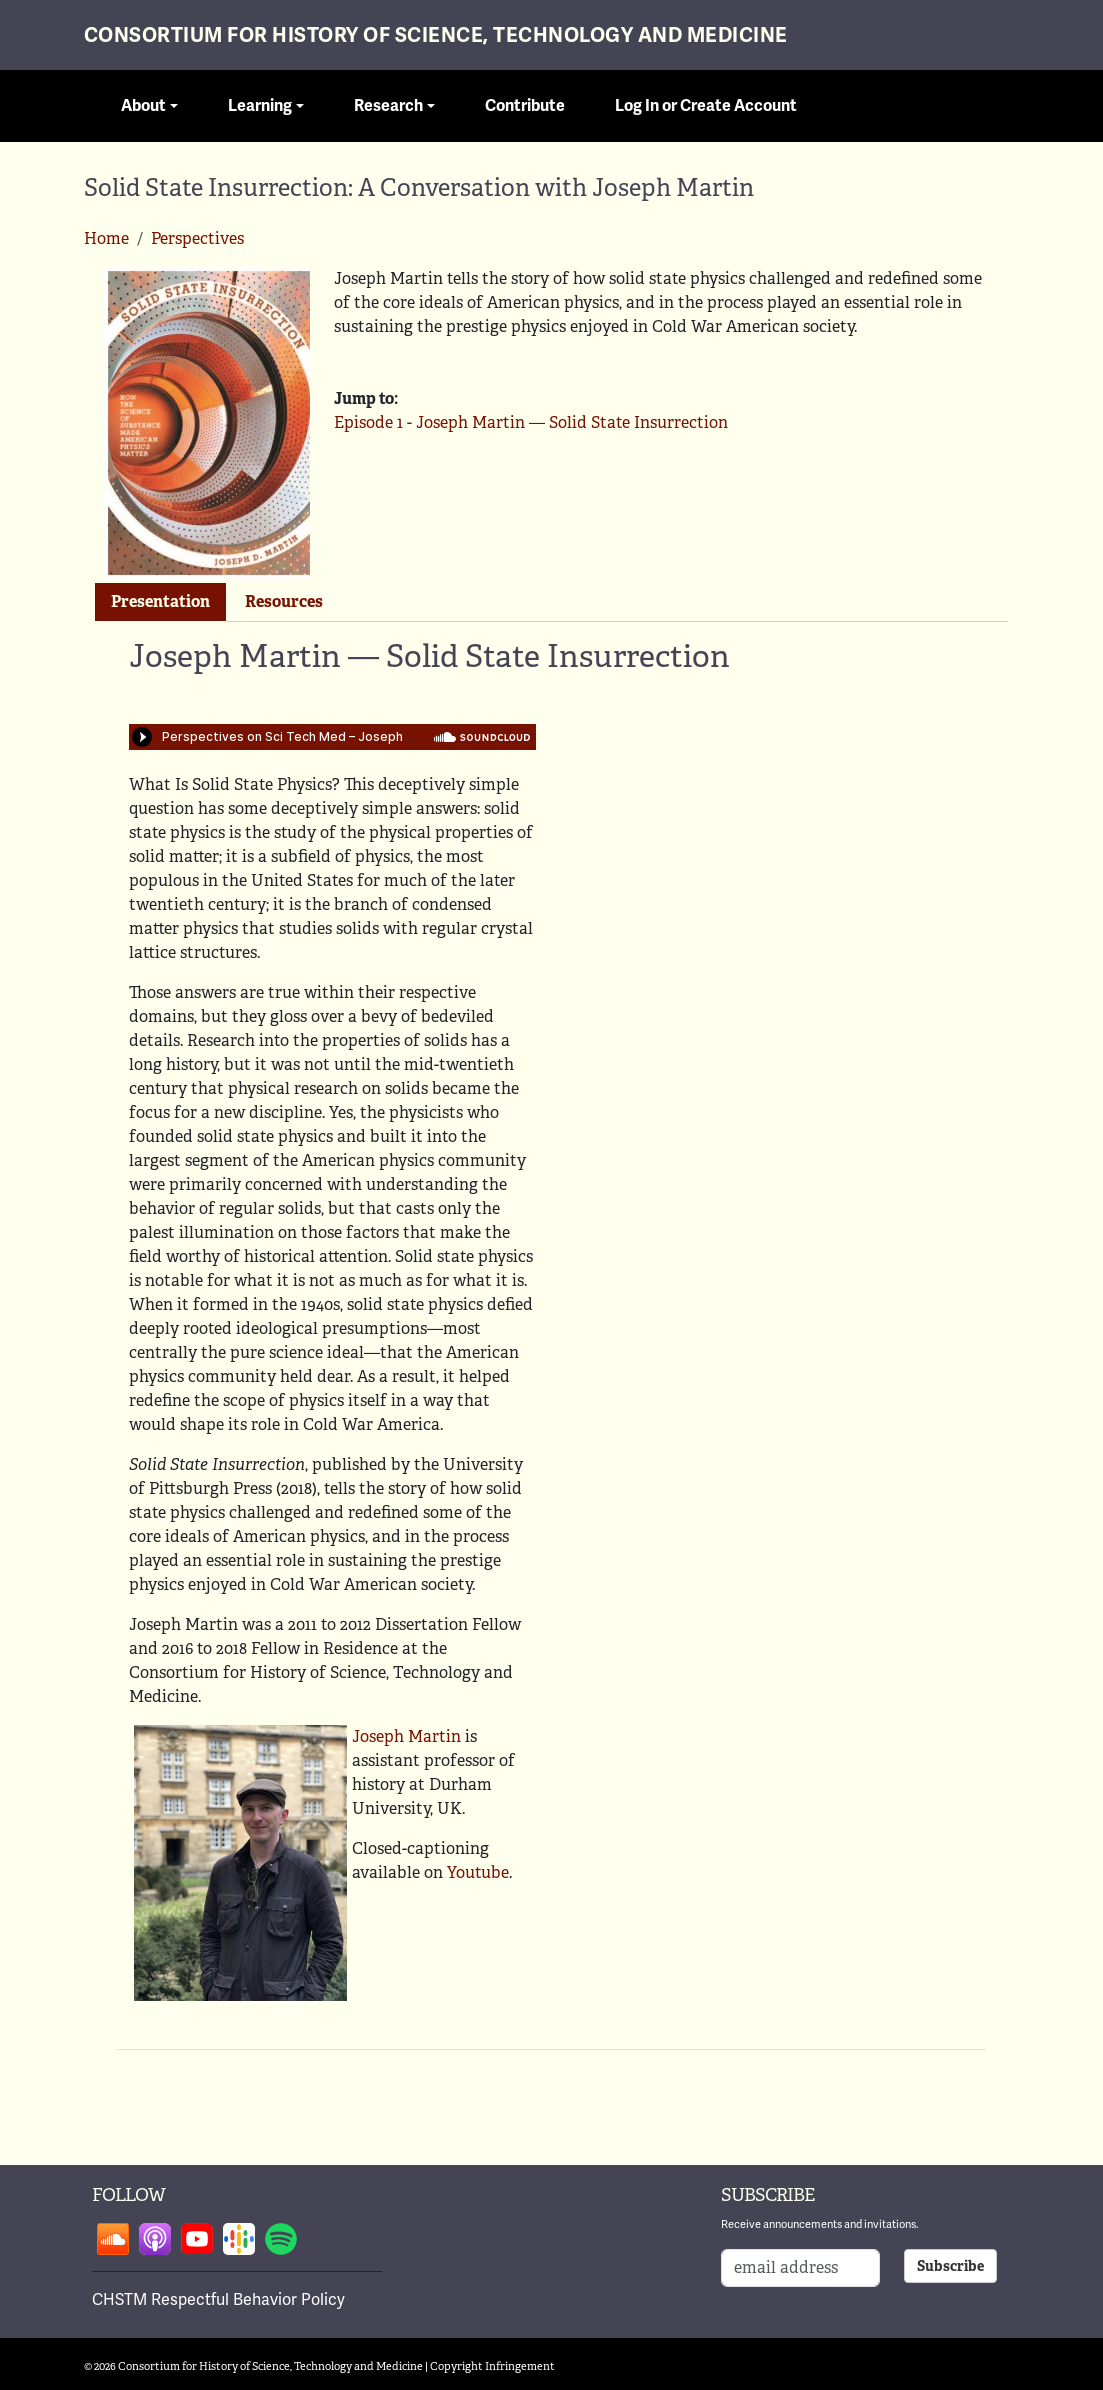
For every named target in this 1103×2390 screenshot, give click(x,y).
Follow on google (239, 2239)
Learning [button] (260, 106)
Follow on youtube (197, 2239)
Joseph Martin (406, 1736)
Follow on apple (155, 2239)
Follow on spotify (281, 2239)
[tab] (160, 602)
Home (106, 238)
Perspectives (197, 238)
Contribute (525, 106)
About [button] (143, 106)
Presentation (160, 601)
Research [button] (388, 106)
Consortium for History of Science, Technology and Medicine (436, 35)
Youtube (478, 1872)
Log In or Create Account (706, 106)
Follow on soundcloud (113, 2239)
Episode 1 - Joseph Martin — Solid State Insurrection (531, 422)
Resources (284, 601)
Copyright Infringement (492, 2366)
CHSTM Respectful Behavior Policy (218, 2300)
